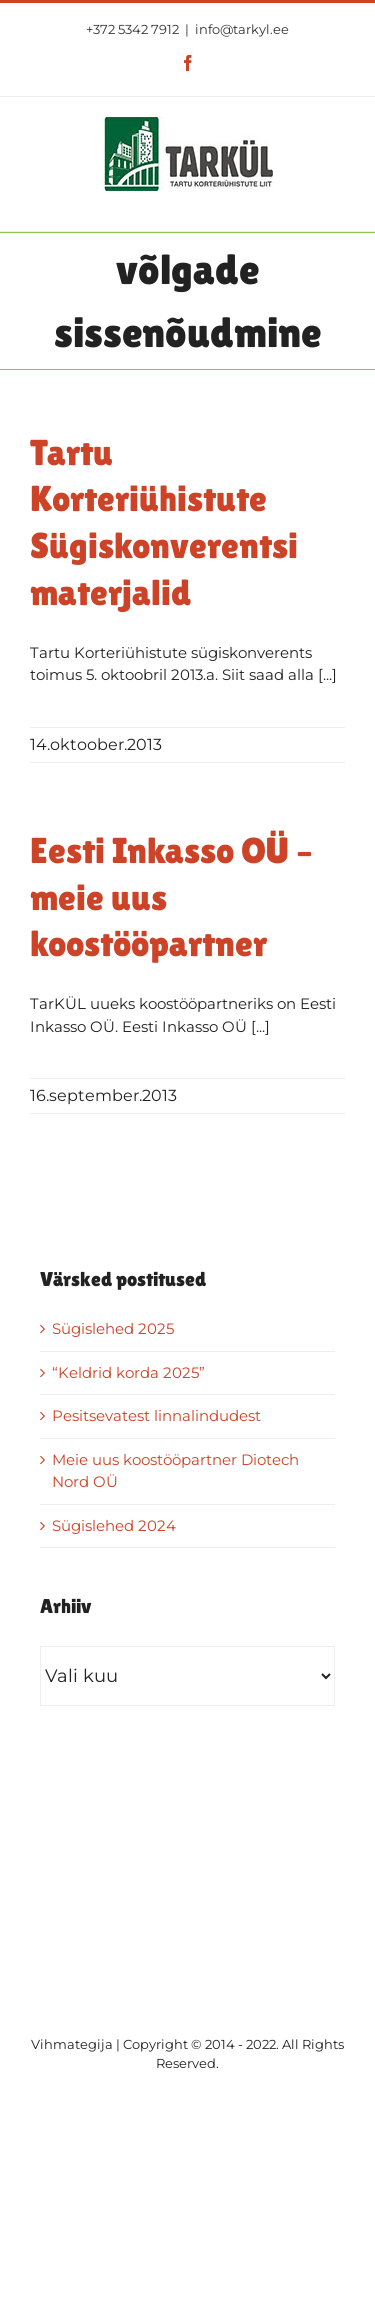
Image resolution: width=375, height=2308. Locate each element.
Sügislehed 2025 (113, 1328)
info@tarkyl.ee (242, 29)
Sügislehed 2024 (114, 1525)
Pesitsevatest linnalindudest (156, 1415)
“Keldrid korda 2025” (128, 1372)
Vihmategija (72, 2044)
